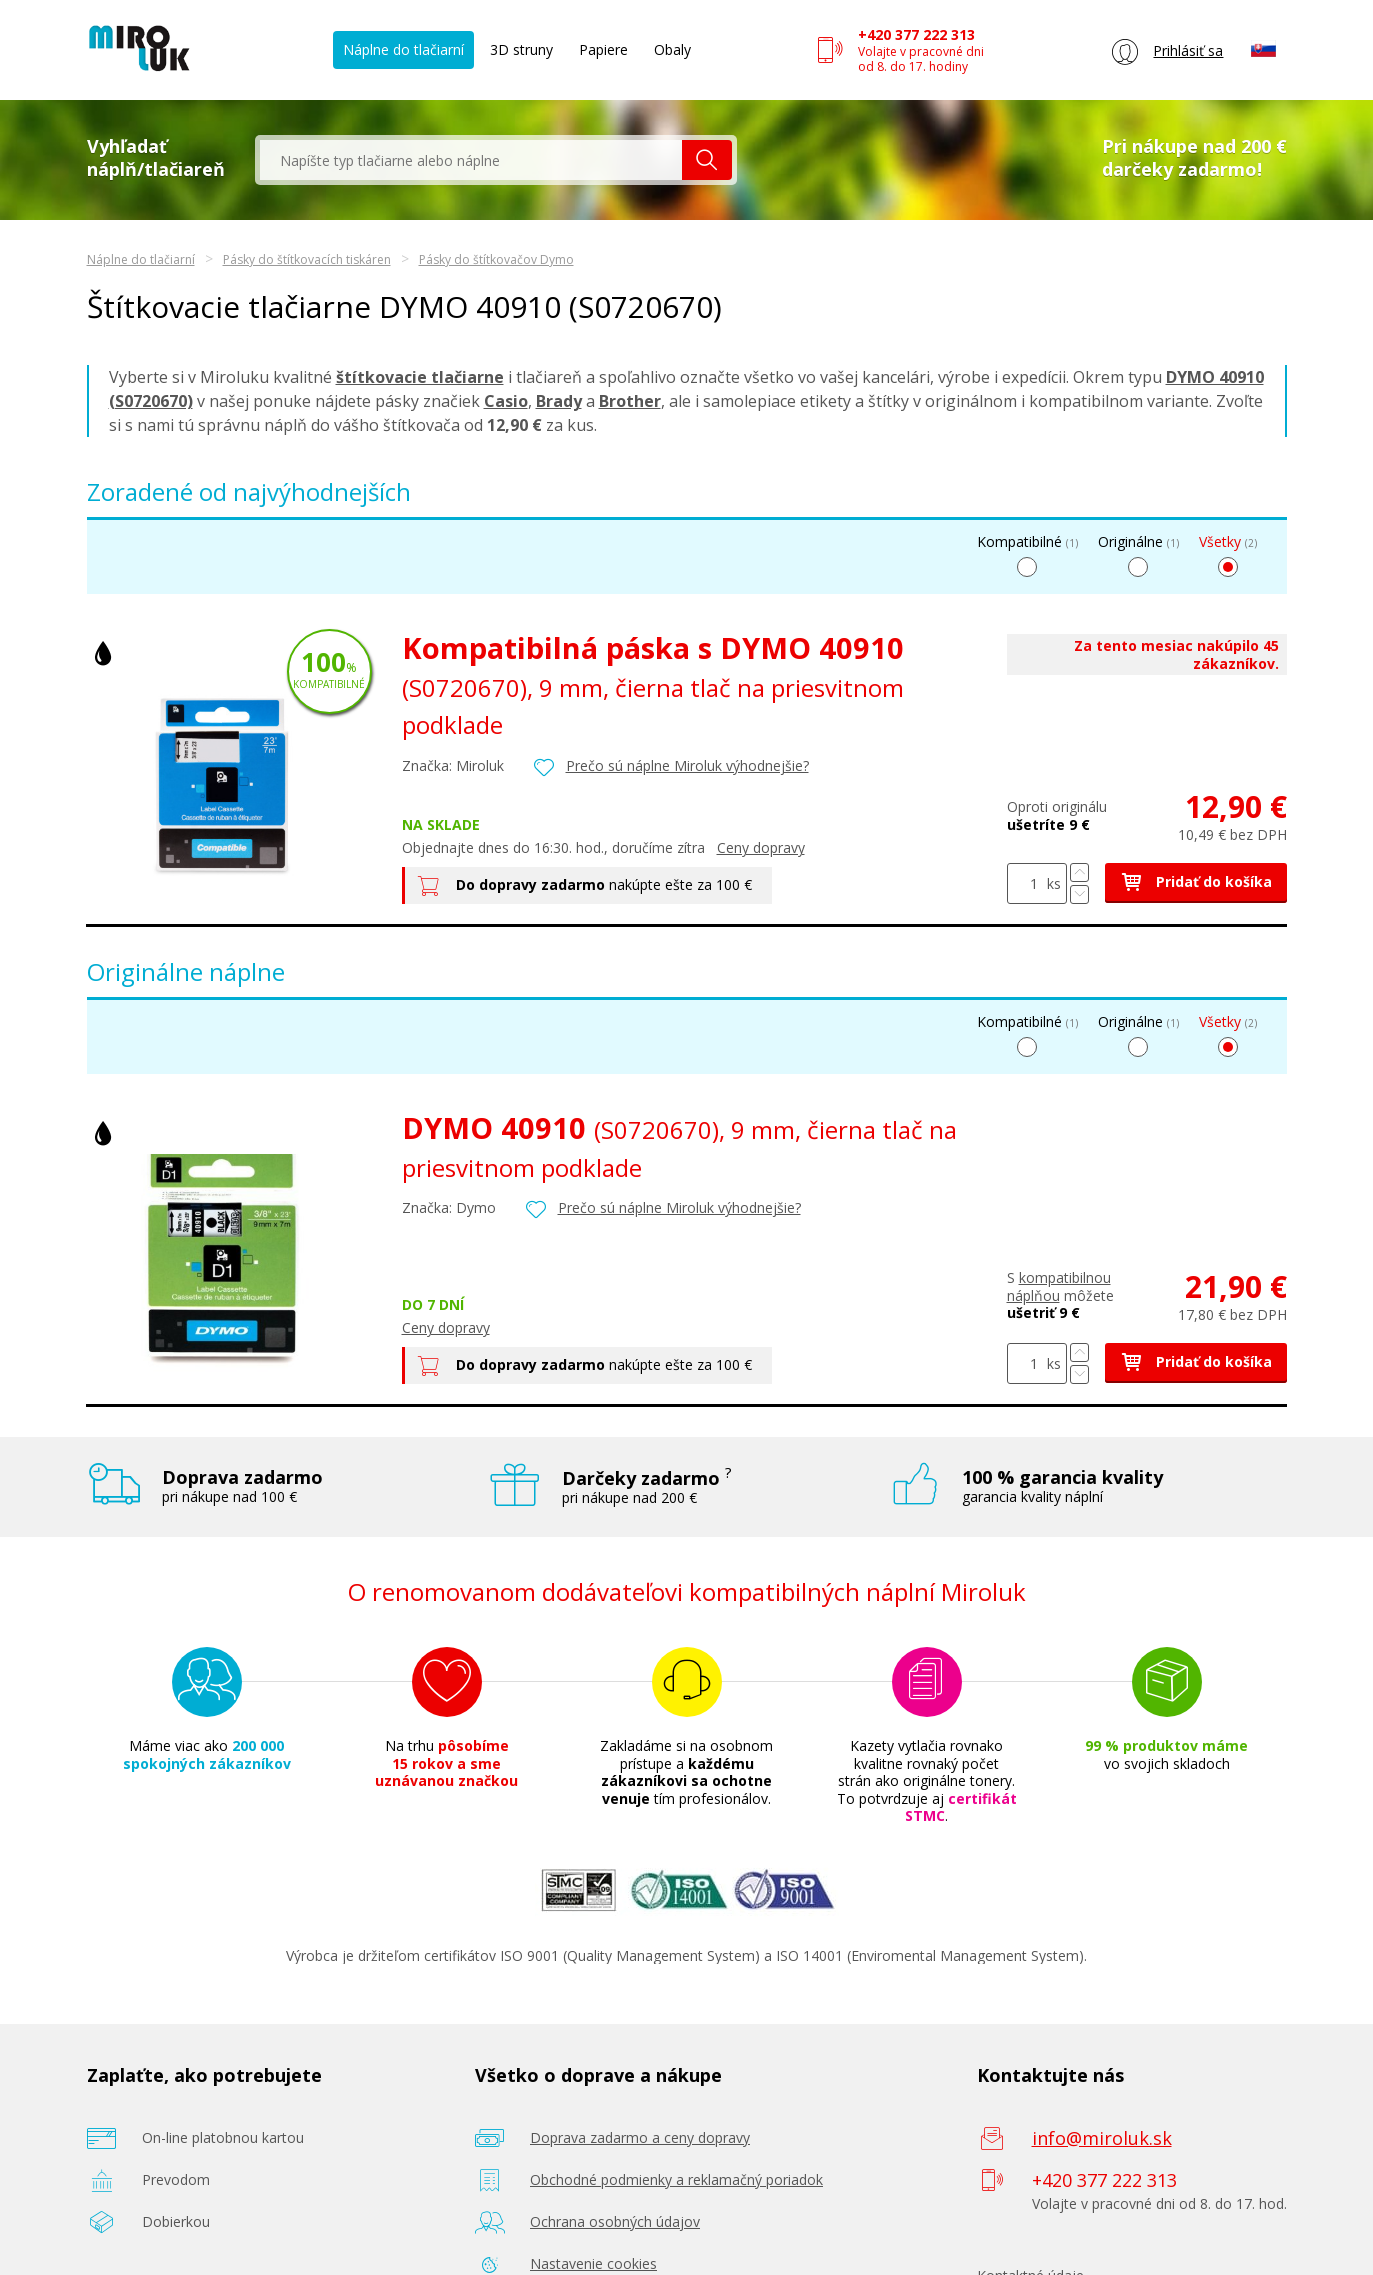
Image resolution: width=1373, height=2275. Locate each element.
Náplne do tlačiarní (403, 49)
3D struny (521, 49)
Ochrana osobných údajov (615, 2221)
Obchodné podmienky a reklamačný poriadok (676, 2179)
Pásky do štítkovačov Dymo (496, 259)
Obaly (672, 49)
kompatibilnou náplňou (1059, 1286)
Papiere (603, 49)
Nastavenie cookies (593, 2263)
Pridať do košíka (1196, 881)
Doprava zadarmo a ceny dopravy (640, 2137)
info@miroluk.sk (1102, 2138)
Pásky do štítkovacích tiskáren (307, 259)
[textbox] (471, 160)
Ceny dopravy (761, 847)
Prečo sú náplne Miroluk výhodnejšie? (687, 765)
